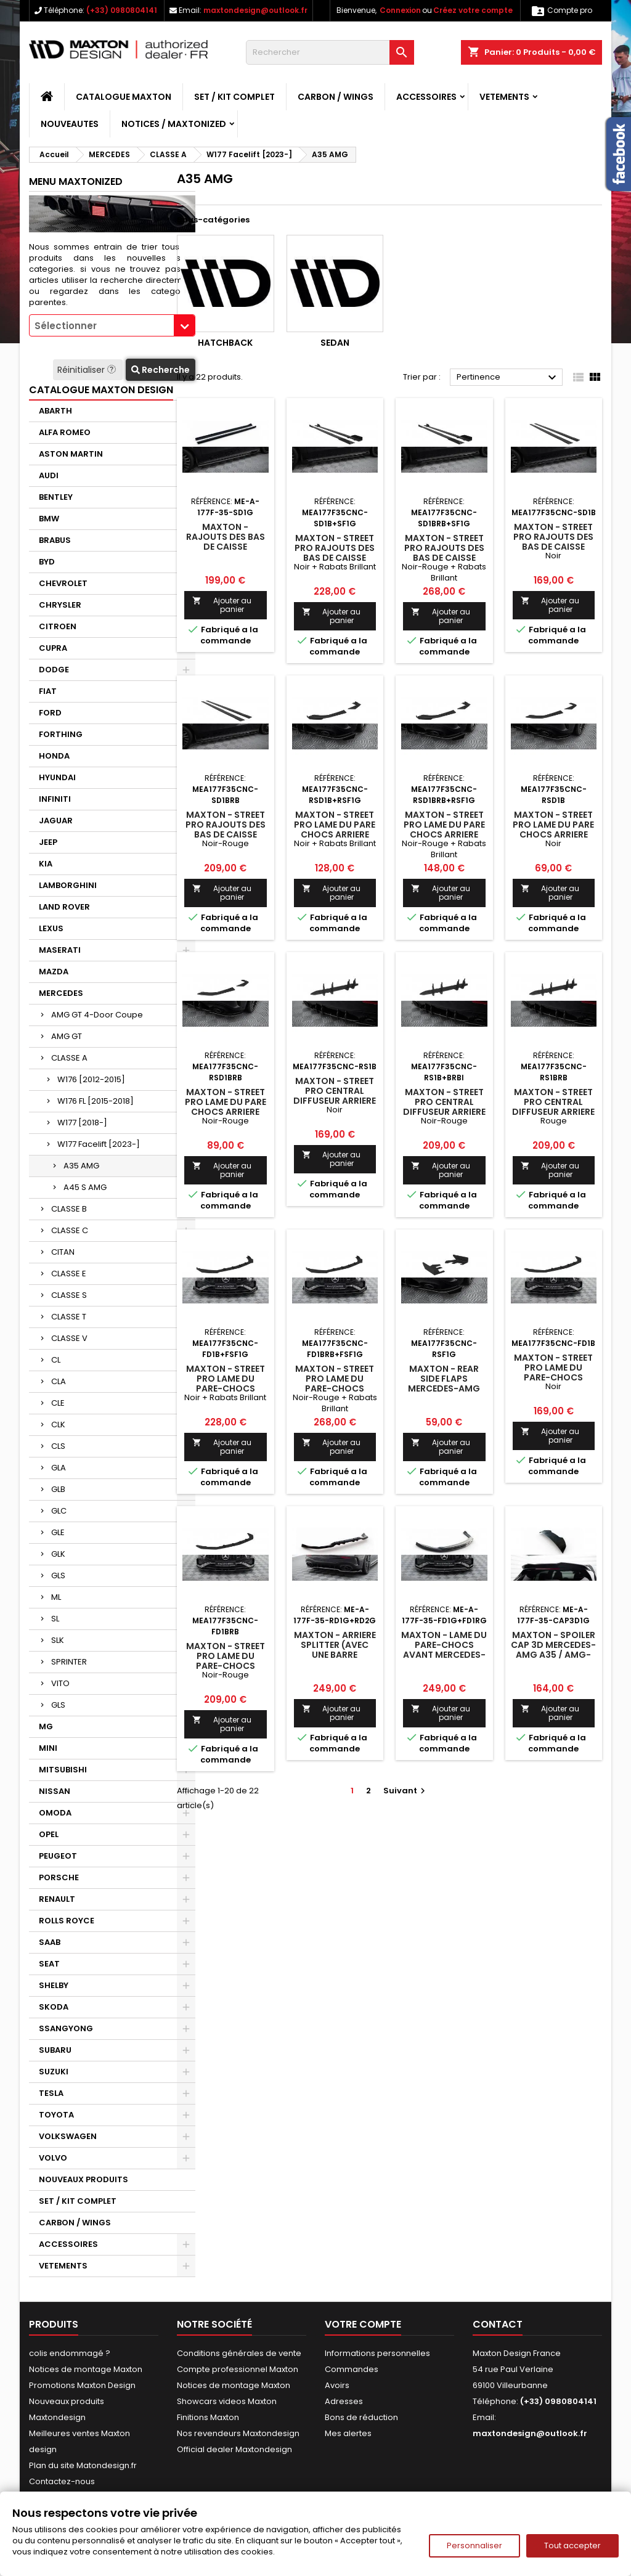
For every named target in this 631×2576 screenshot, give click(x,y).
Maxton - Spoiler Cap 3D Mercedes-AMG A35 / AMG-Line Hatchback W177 (553, 1655)
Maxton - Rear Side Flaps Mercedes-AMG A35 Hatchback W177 (444, 1388)
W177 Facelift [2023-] (98, 1144)
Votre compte (363, 2324)
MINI (48, 1748)
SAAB (49, 1942)
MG (46, 1726)
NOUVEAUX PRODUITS (83, 2179)
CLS (58, 1446)
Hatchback (225, 342)
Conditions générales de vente (239, 2353)
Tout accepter (572, 2545)
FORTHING (61, 734)
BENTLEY (56, 497)
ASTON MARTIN (71, 454)
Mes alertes (348, 2433)
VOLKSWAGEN (68, 2136)
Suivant (405, 1790)
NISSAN (54, 1791)
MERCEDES (61, 993)
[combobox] (112, 325)
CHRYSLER (60, 605)
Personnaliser (474, 2545)
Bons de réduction (361, 2417)
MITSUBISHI (63, 1769)
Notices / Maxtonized (173, 124)
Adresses (344, 2401)
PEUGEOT (58, 1856)
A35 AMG (81, 1166)
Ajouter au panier (221, 604)
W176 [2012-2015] (91, 1079)
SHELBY (53, 1985)
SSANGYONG (66, 2028)
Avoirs (337, 2385)
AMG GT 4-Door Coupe (97, 1015)
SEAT (49, 1964)
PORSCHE (59, 1877)
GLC (59, 1511)
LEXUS (51, 928)
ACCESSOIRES (426, 97)
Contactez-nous (62, 2481)
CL (55, 1360)
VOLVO (53, 2158)
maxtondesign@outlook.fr (255, 10)
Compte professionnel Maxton (237, 2369)
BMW (49, 518)
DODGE (54, 669)
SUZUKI (53, 2071)
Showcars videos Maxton (227, 2401)
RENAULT (57, 1899)
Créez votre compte (473, 10)
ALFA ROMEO (65, 432)
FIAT (48, 691)
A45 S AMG (85, 1187)
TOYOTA (56, 2115)
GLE (58, 1532)
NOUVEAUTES (70, 124)
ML (56, 1597)
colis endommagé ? (69, 2353)
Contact (498, 2324)
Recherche (160, 370)
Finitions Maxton (208, 2417)
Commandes (351, 2369)
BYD (47, 562)
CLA (58, 1381)
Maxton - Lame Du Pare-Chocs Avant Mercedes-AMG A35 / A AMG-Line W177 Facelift (444, 1655)
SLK (57, 1640)
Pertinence (508, 377)
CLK (58, 1424)
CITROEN (57, 626)
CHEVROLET (63, 583)
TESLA (51, 2093)
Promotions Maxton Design (82, 2385)
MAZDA (53, 971)
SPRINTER (69, 1662)
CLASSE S (69, 1295)
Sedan (334, 342)
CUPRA (53, 648)
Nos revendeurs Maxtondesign (238, 2433)
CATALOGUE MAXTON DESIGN (101, 390)
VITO (60, 1683)
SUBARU (55, 2050)
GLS (58, 1575)
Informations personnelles (377, 2353)
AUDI (49, 475)
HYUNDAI (57, 777)
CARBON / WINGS (335, 97)
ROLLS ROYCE (66, 1920)
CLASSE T (68, 1317)
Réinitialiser (87, 370)
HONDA (54, 756)
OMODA (55, 1813)
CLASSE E (68, 1273)
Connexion (400, 10)
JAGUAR (56, 820)
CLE (58, 1403)
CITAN (63, 1252)
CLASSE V (69, 1338)
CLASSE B (69, 1209)
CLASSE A (69, 1058)
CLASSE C (69, 1230)
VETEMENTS (504, 97)
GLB (58, 1489)
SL (55, 1618)
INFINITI (55, 799)
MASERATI (60, 950)
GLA (58, 1467)
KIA (45, 864)
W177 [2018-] (82, 1122)
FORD (50, 713)
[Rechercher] (330, 52)
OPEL (49, 1834)
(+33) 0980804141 (121, 10)
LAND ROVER (64, 907)
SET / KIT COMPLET (234, 97)
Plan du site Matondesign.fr (83, 2465)
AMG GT (66, 1036)
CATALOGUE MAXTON (123, 97)
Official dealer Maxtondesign (234, 2449)
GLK (58, 1554)
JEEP (48, 842)
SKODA (53, 2007)
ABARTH (55, 411)
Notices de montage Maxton (85, 2369)
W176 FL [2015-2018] (95, 1101)
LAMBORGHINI (68, 885)
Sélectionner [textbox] (66, 325)
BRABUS (55, 540)
